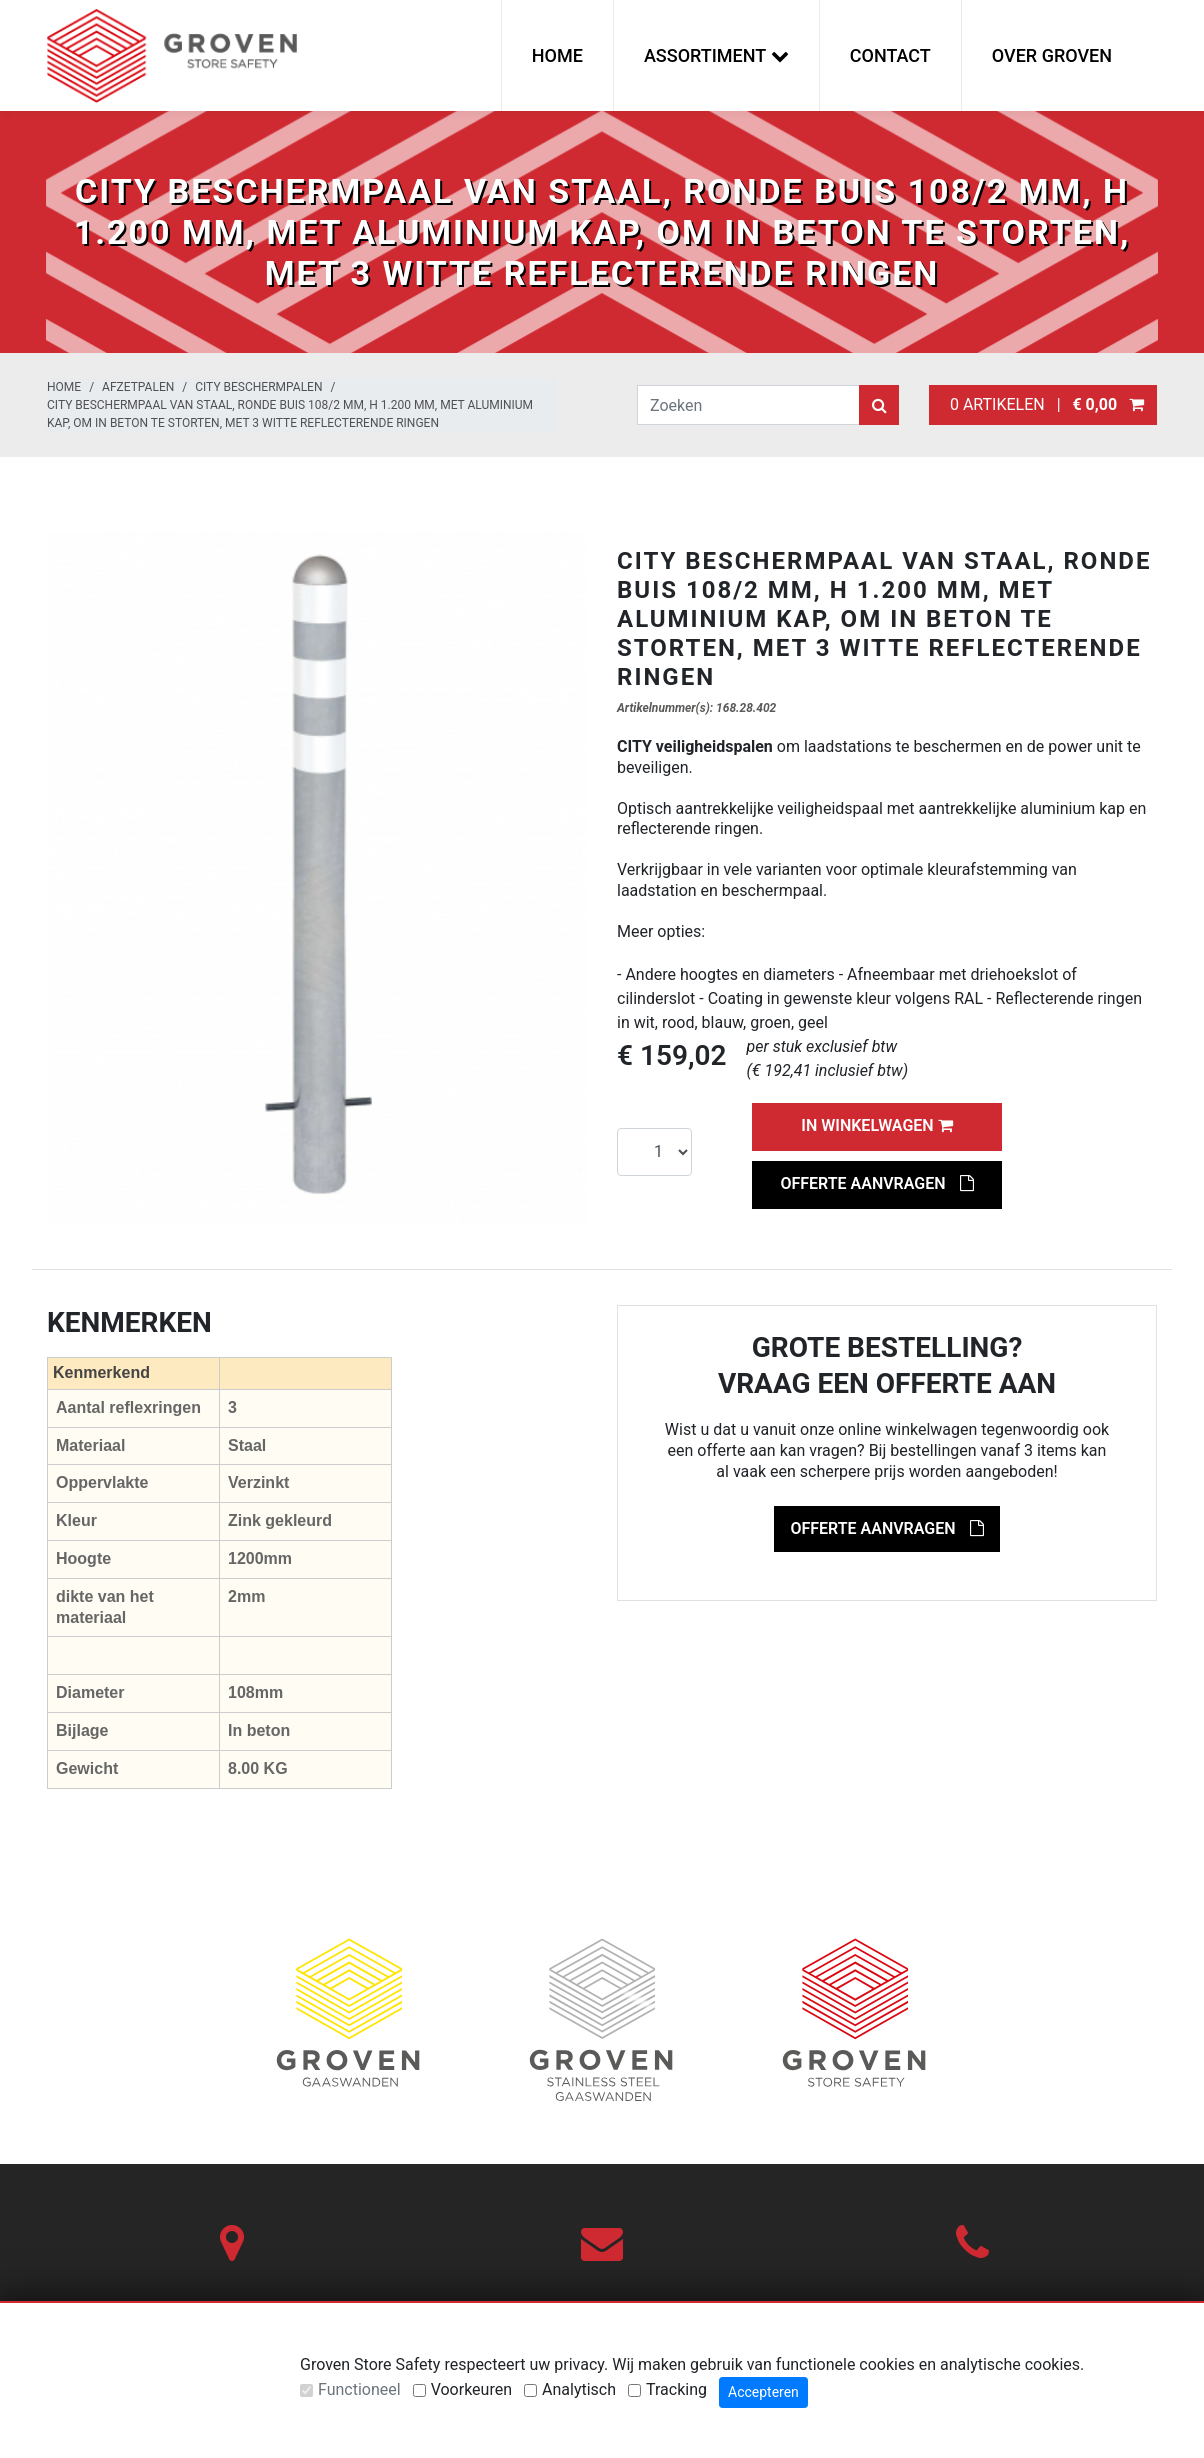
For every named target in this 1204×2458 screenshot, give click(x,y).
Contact (890, 55)
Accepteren (763, 2392)
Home (557, 55)
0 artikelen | (1043, 404)
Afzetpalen (138, 387)
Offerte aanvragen (876, 1183)
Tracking (676, 2389)
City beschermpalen (258, 387)
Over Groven (1052, 55)
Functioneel (359, 2389)
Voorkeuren (471, 2389)
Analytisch (579, 2389)
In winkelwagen (876, 1125)
